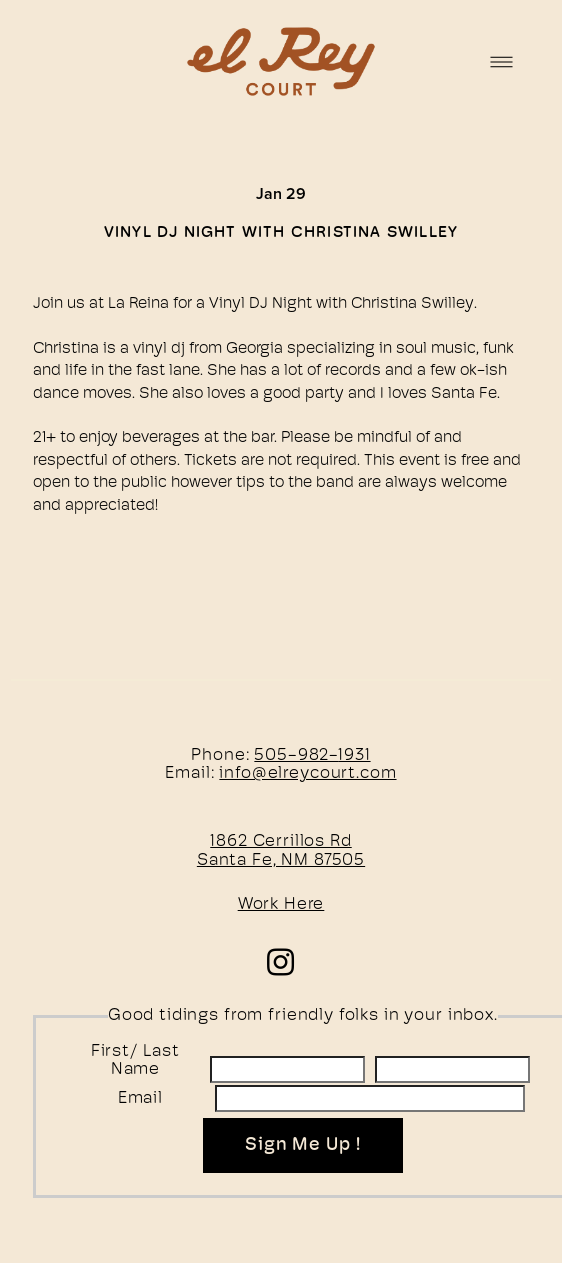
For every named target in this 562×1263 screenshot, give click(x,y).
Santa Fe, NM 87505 (281, 860)
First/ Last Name (135, 1061)
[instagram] (281, 960)
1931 (354, 755)
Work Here (281, 904)
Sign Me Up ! (303, 1145)
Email (140, 1098)
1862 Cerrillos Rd (280, 841)
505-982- (296, 755)
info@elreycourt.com (307, 773)
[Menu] (501, 61)
